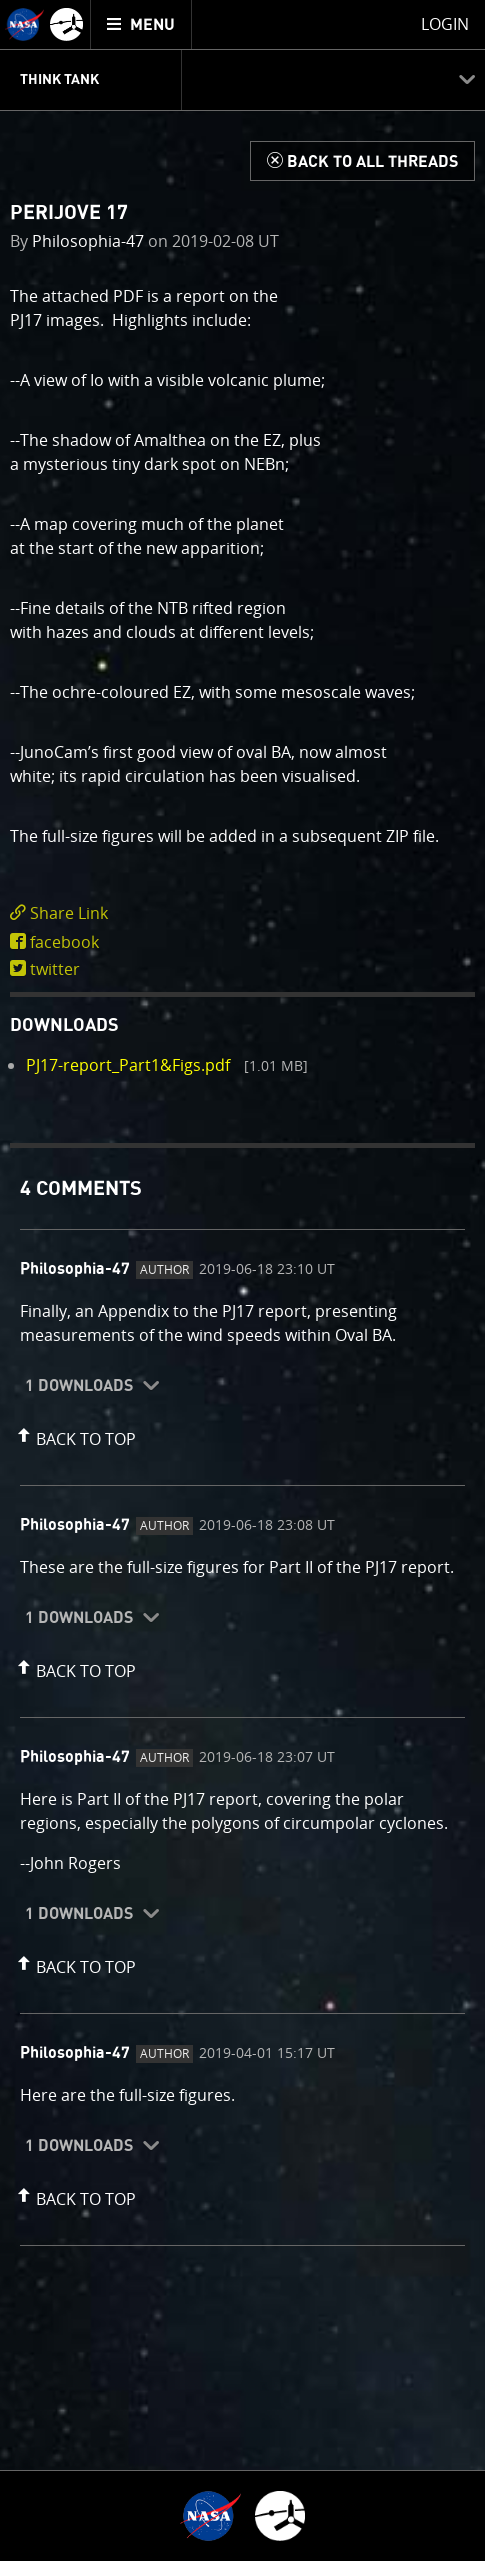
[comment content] (242, 1326)
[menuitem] (141, 24)
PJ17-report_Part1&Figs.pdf (128, 1065)
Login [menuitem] (445, 24)
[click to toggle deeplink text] (242, 913)
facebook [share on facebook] (64, 942)
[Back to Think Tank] (362, 161)
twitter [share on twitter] (55, 969)
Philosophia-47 (88, 241)
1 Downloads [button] (79, 1386)
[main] (242, 1280)
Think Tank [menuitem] (59, 80)
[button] (74, 1435)
